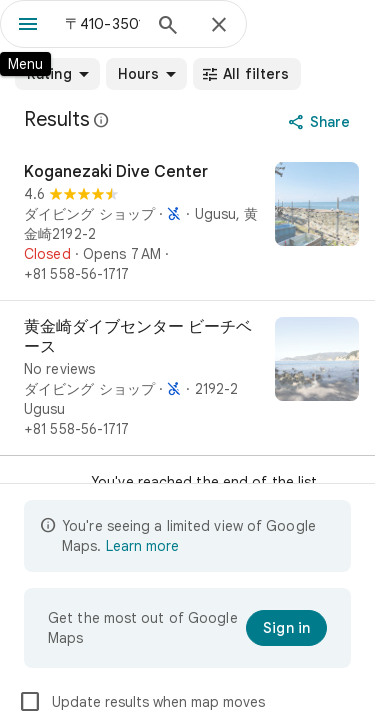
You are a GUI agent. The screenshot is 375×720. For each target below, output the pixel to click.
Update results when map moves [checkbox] (141, 702)
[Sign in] (286, 628)
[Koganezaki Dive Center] (187, 223)
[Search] (168, 27)
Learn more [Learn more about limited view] (142, 546)
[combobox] (102, 24)
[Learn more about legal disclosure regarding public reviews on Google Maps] (102, 120)
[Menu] (28, 26)
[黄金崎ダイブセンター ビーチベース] (187, 378)
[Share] (321, 122)
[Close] (219, 26)
